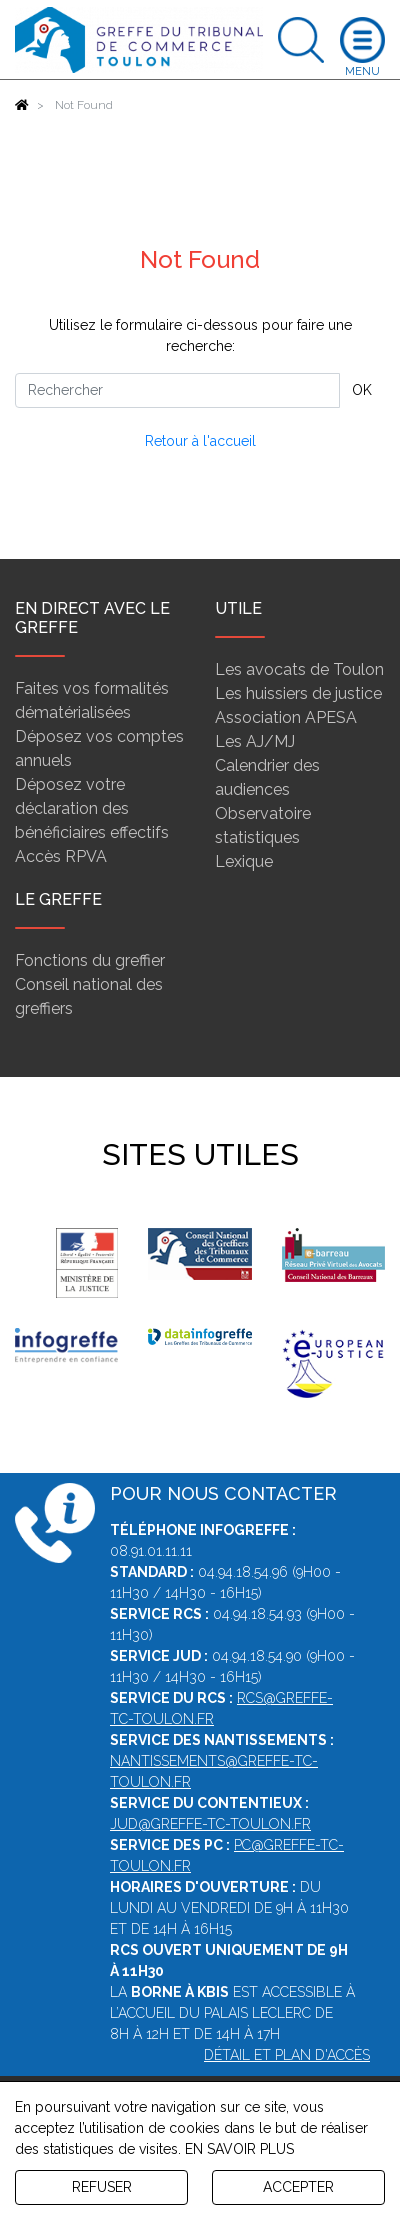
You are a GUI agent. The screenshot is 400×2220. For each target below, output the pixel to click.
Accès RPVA (61, 856)
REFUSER (102, 2187)
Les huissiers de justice (298, 693)
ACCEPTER (298, 2187)
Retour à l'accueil (200, 441)
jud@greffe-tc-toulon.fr (210, 1824)
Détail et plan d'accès (287, 2055)
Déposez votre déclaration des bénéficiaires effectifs (92, 808)
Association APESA (286, 717)
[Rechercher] (177, 390)
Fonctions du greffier (90, 960)
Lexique (244, 861)
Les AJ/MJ (255, 741)
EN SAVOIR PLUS (239, 2149)
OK (362, 390)
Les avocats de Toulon (299, 669)
